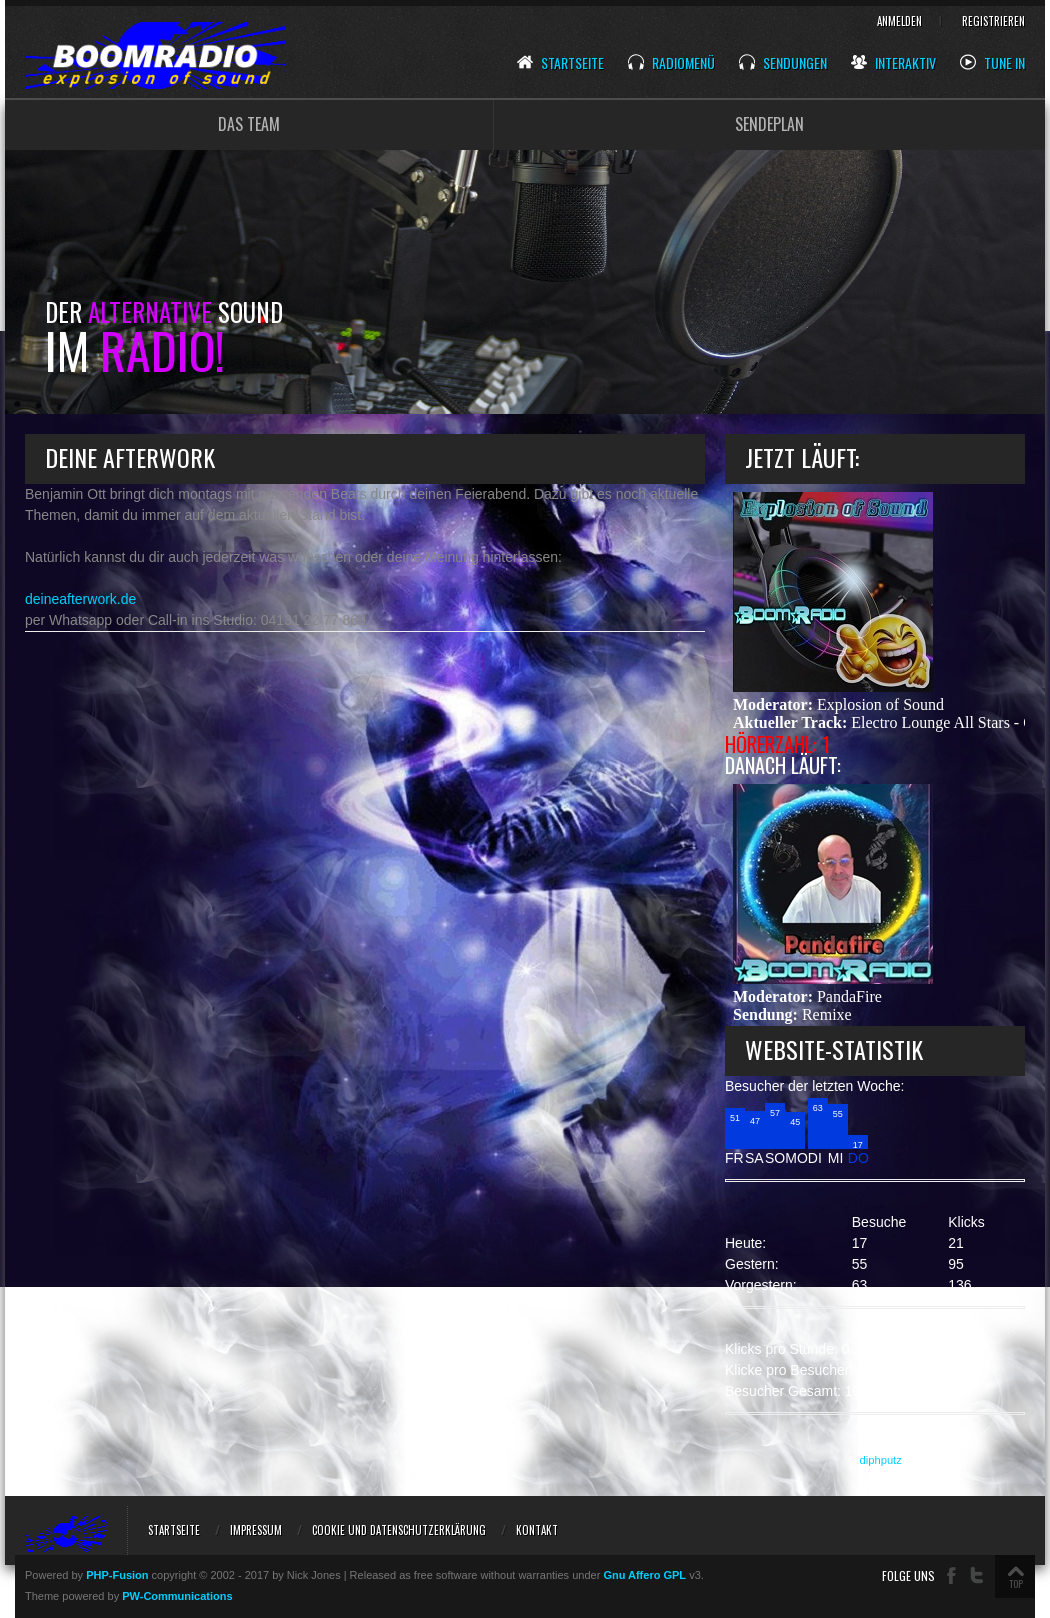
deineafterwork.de (80, 599)
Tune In (992, 63)
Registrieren (993, 21)
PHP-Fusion (117, 1575)
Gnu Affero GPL (644, 1575)
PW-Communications (177, 1596)
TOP (1016, 1583)
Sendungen (783, 63)
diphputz (881, 1460)
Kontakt (537, 1530)
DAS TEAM (249, 124)
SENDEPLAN (769, 124)
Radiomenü (671, 63)
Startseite (560, 63)
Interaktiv (893, 63)
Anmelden (899, 21)
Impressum (256, 1530)
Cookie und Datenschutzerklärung (399, 1530)
